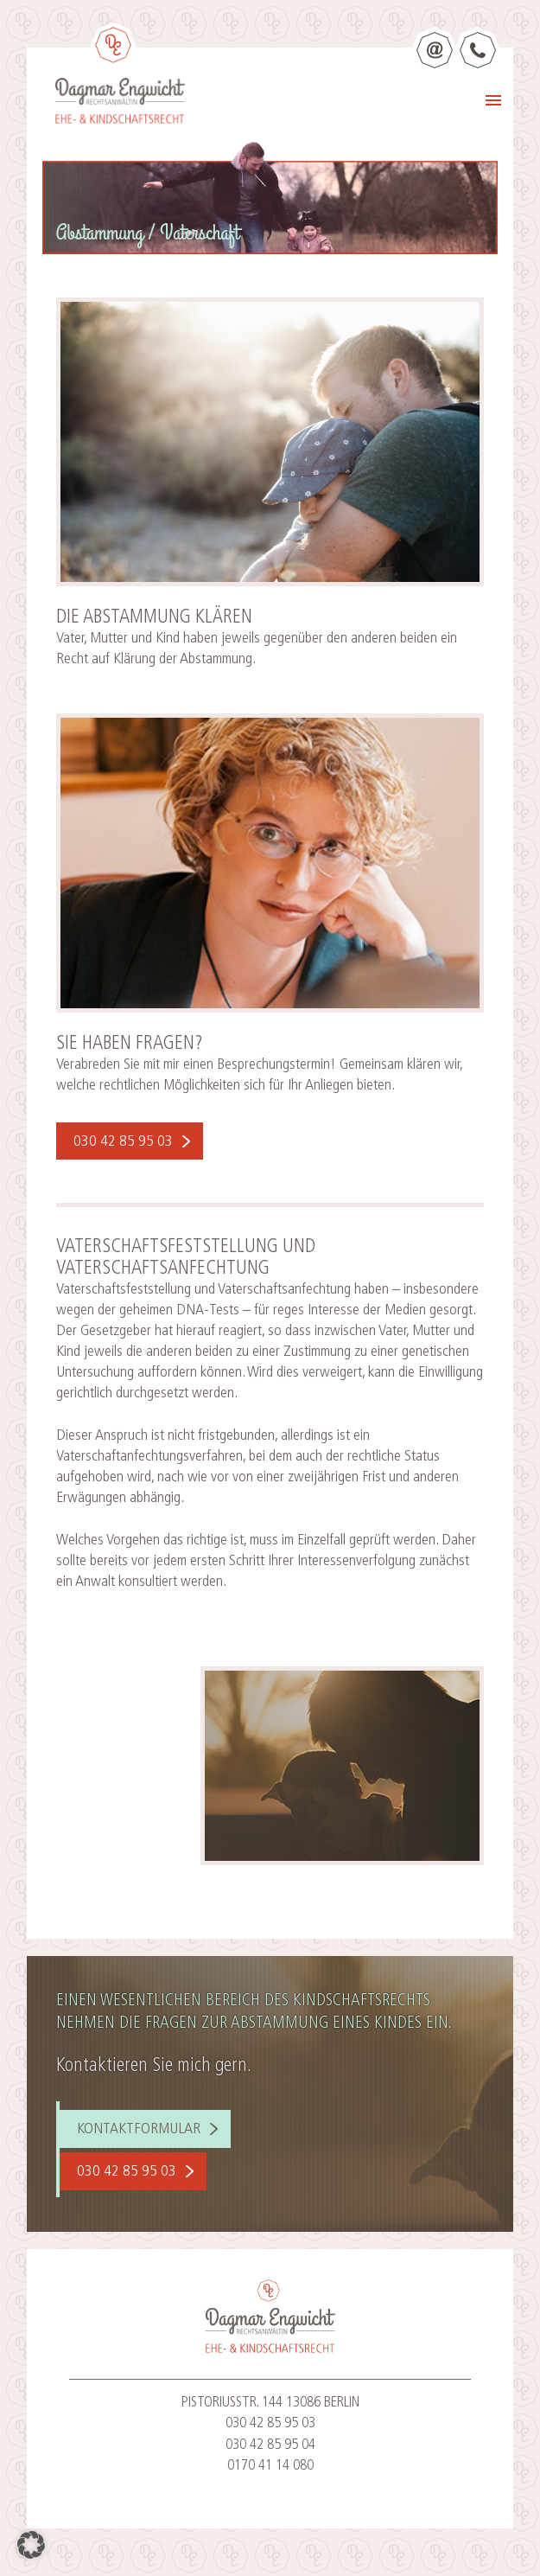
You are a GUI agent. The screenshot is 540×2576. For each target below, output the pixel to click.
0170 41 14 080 (270, 2465)
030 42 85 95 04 (270, 2445)
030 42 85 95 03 (123, 1142)
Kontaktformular (138, 2129)
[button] (31, 2545)
